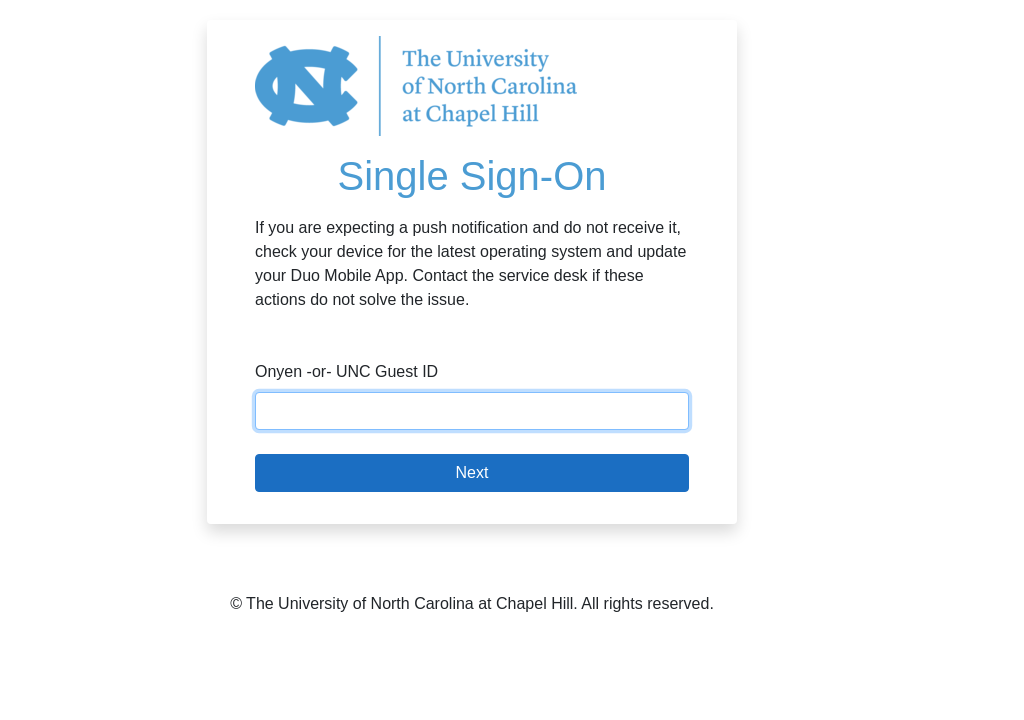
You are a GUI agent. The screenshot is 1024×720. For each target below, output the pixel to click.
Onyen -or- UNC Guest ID (346, 371)
